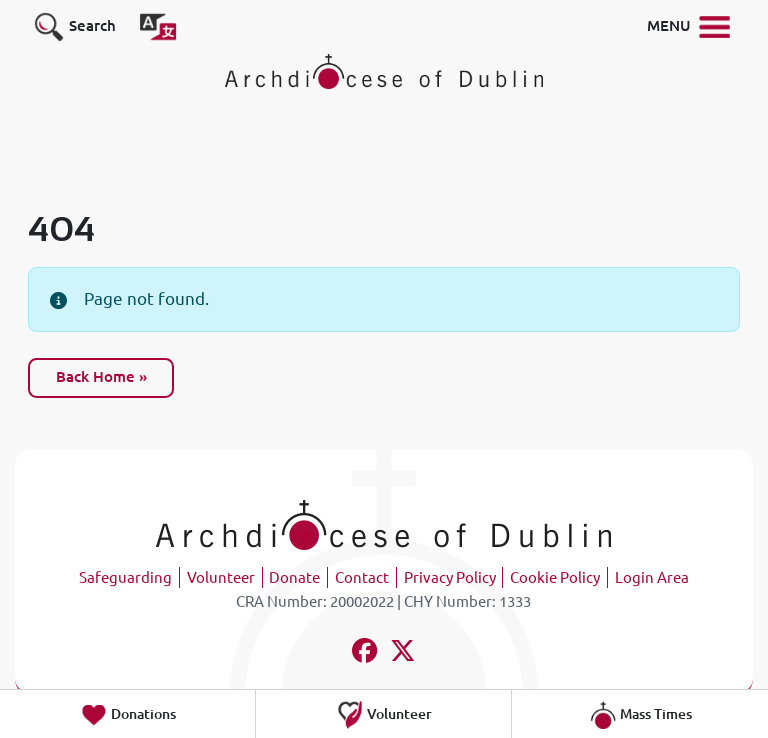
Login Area (652, 577)
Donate (294, 577)
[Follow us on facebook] (364, 653)
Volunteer (221, 577)
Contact (362, 577)
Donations (128, 715)
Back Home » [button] (101, 376)
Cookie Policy (555, 577)
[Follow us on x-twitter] (403, 653)
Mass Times (640, 715)
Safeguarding (125, 577)
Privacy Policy (450, 577)
